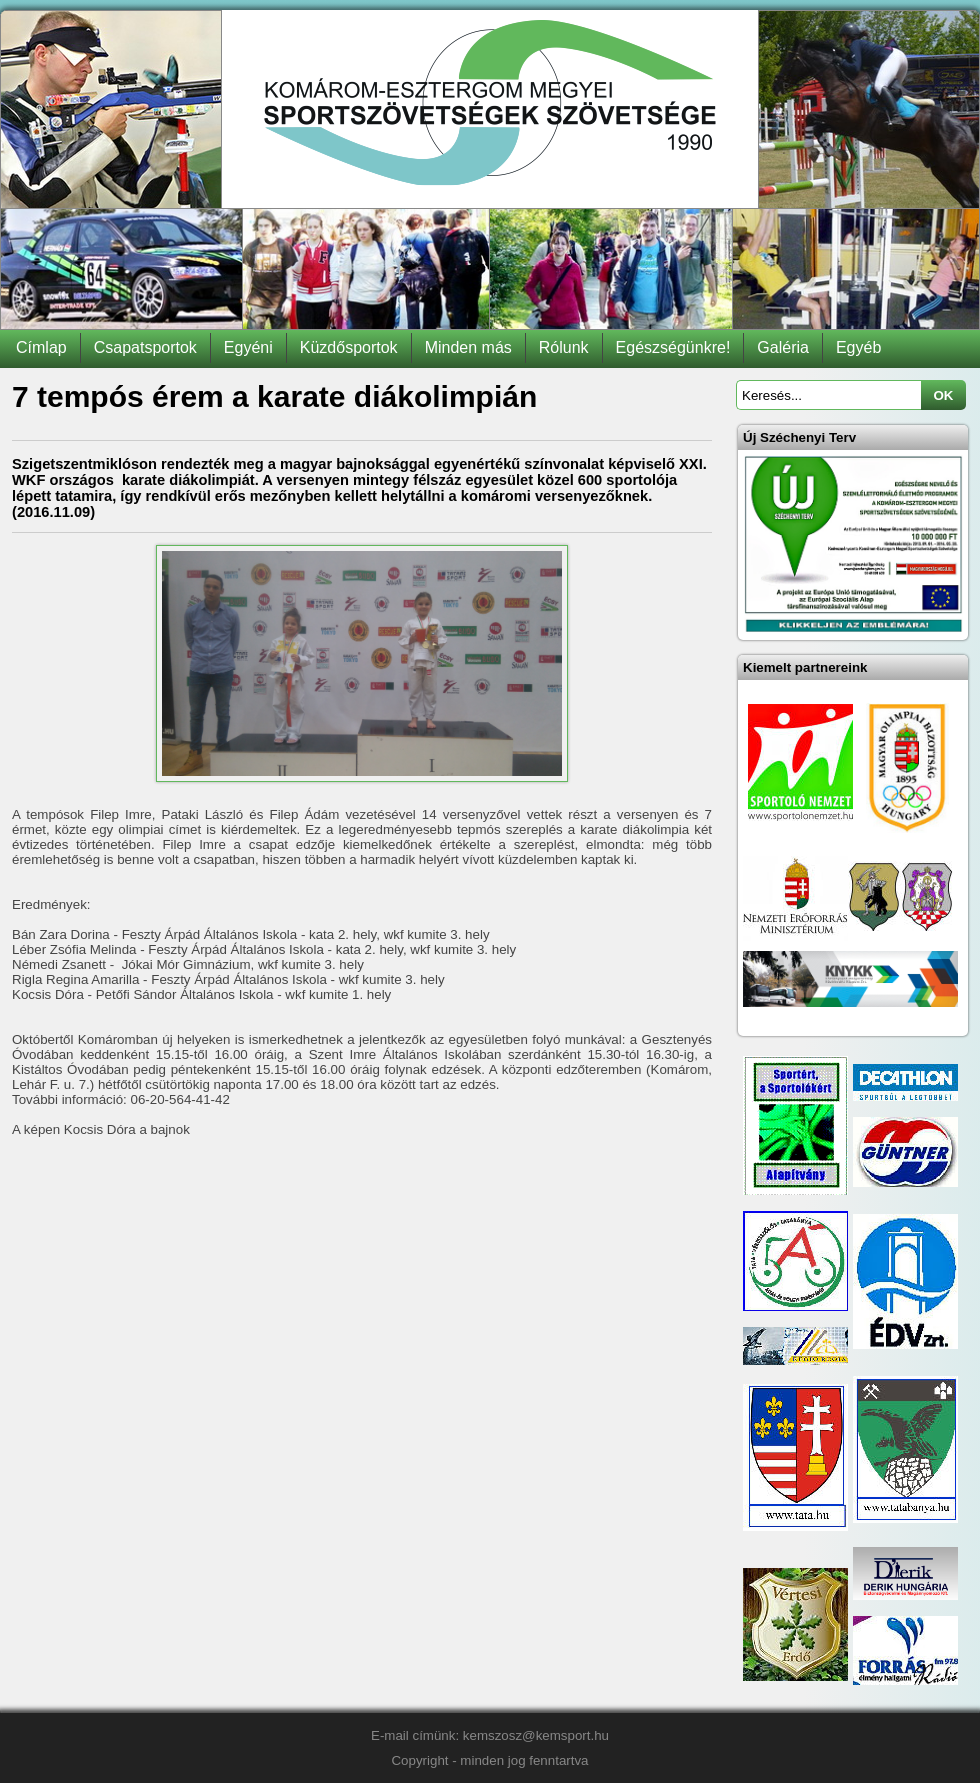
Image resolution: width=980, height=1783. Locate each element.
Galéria (783, 347)
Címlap (41, 347)
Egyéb (858, 347)
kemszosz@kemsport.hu (536, 1735)
